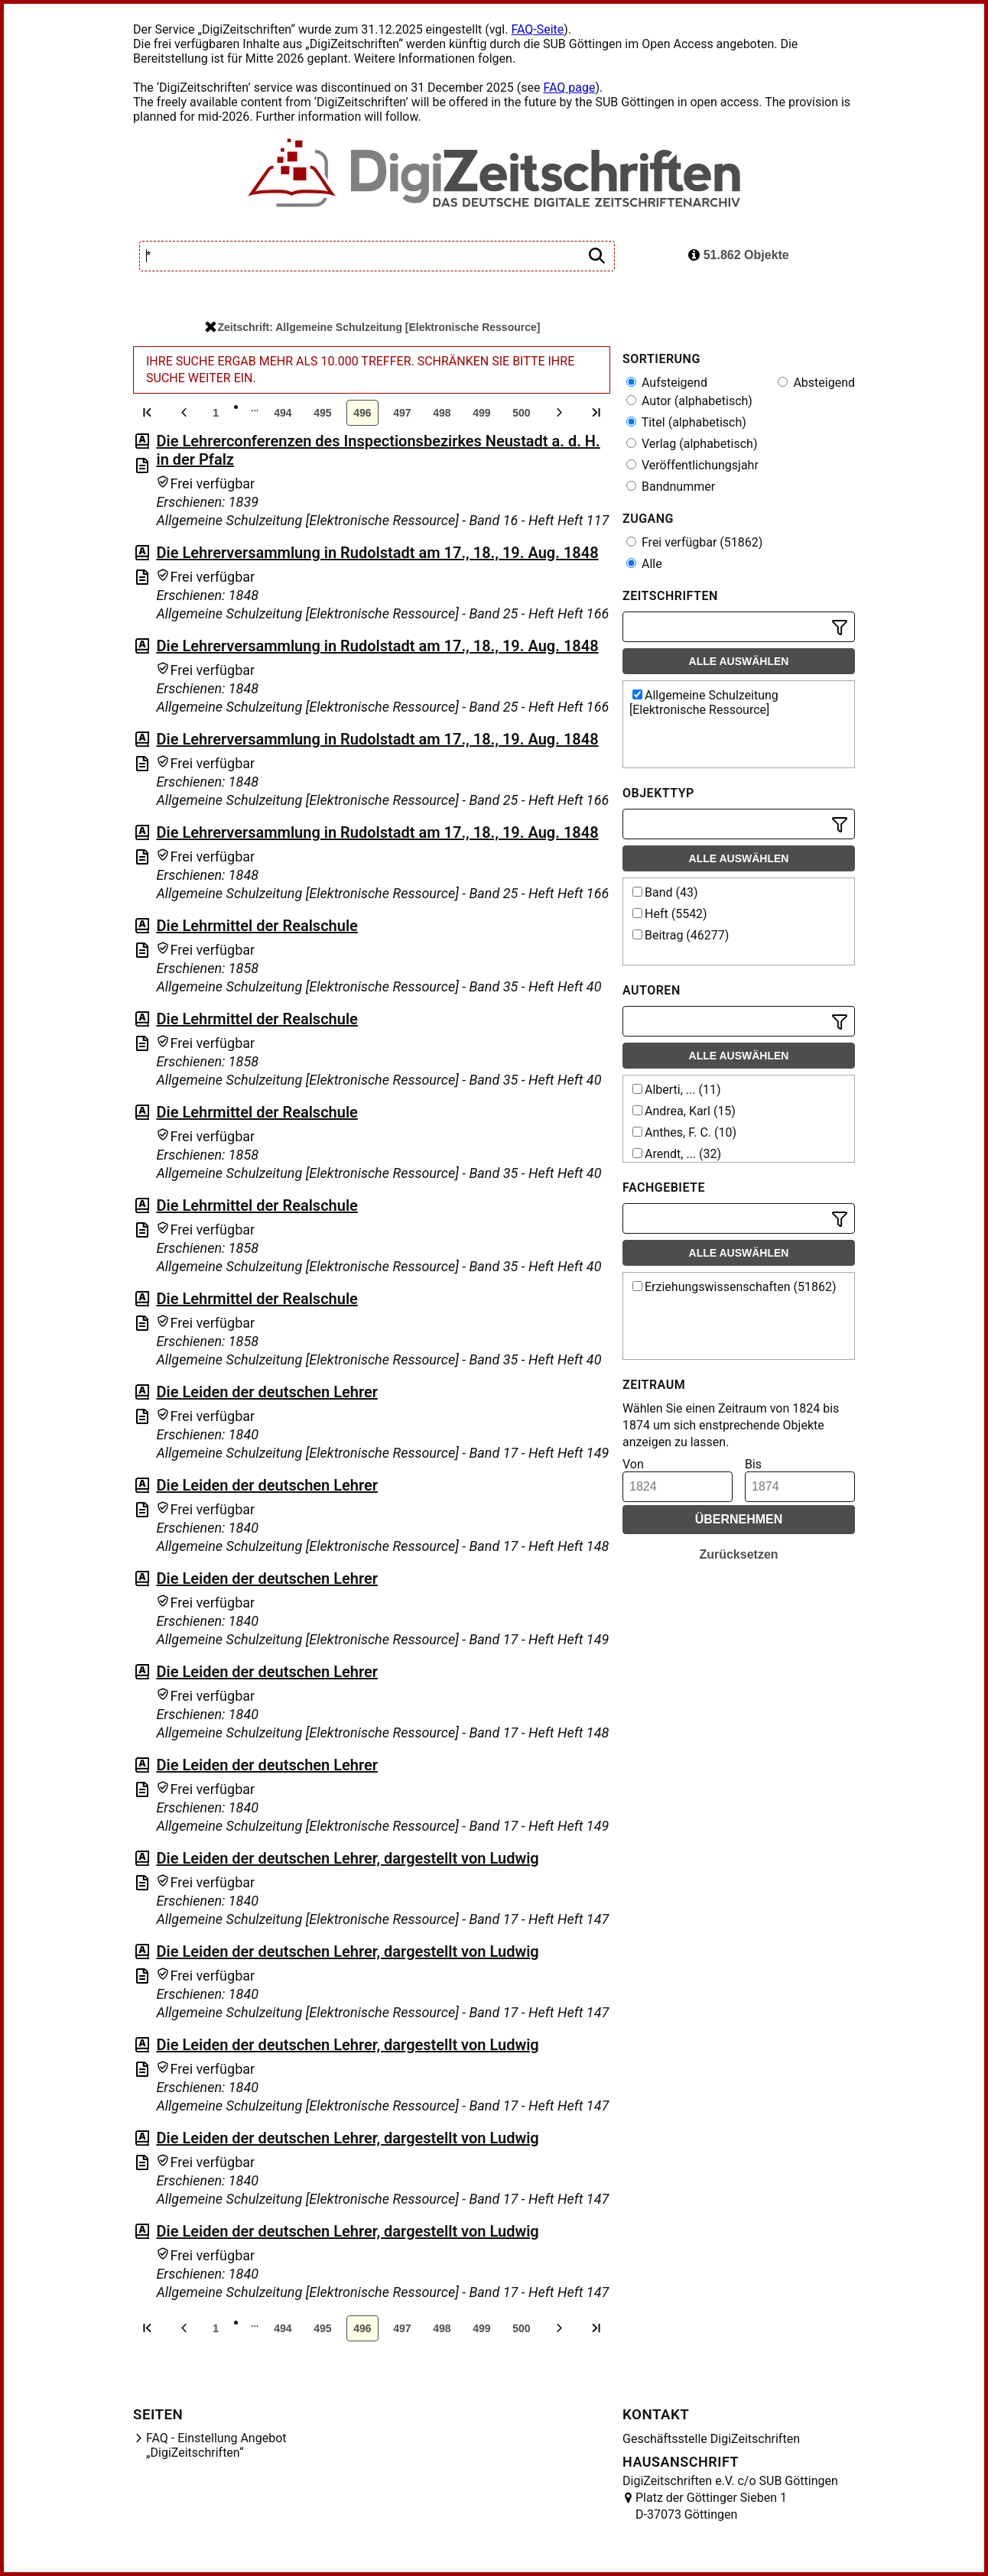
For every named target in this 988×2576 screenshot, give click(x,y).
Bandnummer (670, 486)
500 (521, 413)
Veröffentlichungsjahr (692, 465)
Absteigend (816, 382)
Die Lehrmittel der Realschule (256, 926)
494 (282, 413)
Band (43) (665, 892)
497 (402, 413)
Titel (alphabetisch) (686, 422)
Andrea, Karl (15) (684, 1111)
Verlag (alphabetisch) (691, 443)
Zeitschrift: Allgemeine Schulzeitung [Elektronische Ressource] (373, 327)
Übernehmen (739, 1519)
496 (362, 413)
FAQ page (569, 87)
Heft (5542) (669, 914)
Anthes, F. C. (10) (684, 1132)
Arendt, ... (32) (676, 1154)
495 (322, 413)
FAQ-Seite (537, 29)
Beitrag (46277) (680, 935)
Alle (644, 563)
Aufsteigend (666, 382)
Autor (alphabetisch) (689, 401)
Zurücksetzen (738, 1554)
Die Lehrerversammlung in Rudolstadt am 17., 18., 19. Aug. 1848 (377, 552)
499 (481, 413)
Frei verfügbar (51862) (694, 542)
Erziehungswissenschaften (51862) (734, 1287)
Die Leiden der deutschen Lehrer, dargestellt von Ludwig (347, 1858)
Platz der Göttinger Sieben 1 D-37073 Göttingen (711, 2506)
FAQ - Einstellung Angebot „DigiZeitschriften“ (216, 2445)
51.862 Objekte (738, 254)
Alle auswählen (739, 661)
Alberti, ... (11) (676, 1089)
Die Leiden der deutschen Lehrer (266, 1392)
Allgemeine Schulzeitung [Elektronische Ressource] (703, 702)
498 (441, 413)
